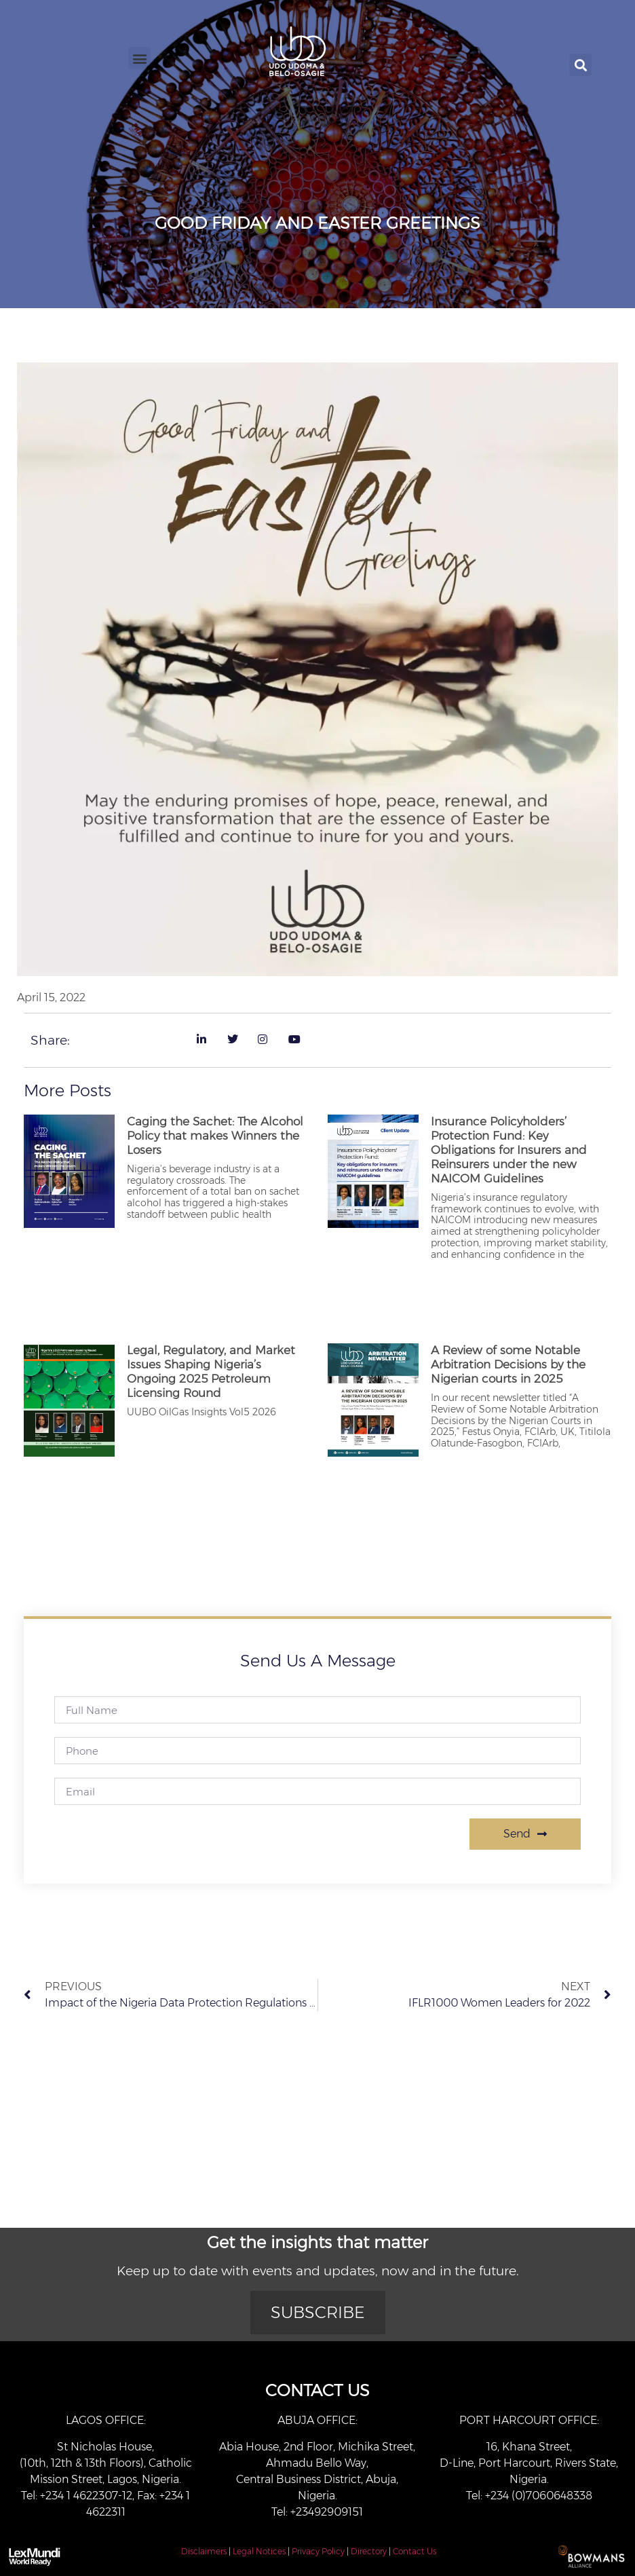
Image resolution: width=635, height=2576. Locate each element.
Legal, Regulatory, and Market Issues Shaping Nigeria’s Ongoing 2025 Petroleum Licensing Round (211, 1371)
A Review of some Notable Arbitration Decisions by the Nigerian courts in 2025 (508, 1364)
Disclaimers (204, 2551)
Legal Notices (259, 2551)
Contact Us (414, 2551)
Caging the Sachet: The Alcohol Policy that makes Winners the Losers (215, 1136)
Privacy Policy (318, 2551)
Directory (369, 2551)
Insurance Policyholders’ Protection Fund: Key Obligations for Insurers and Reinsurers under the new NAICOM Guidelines (509, 1150)
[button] (139, 58)
